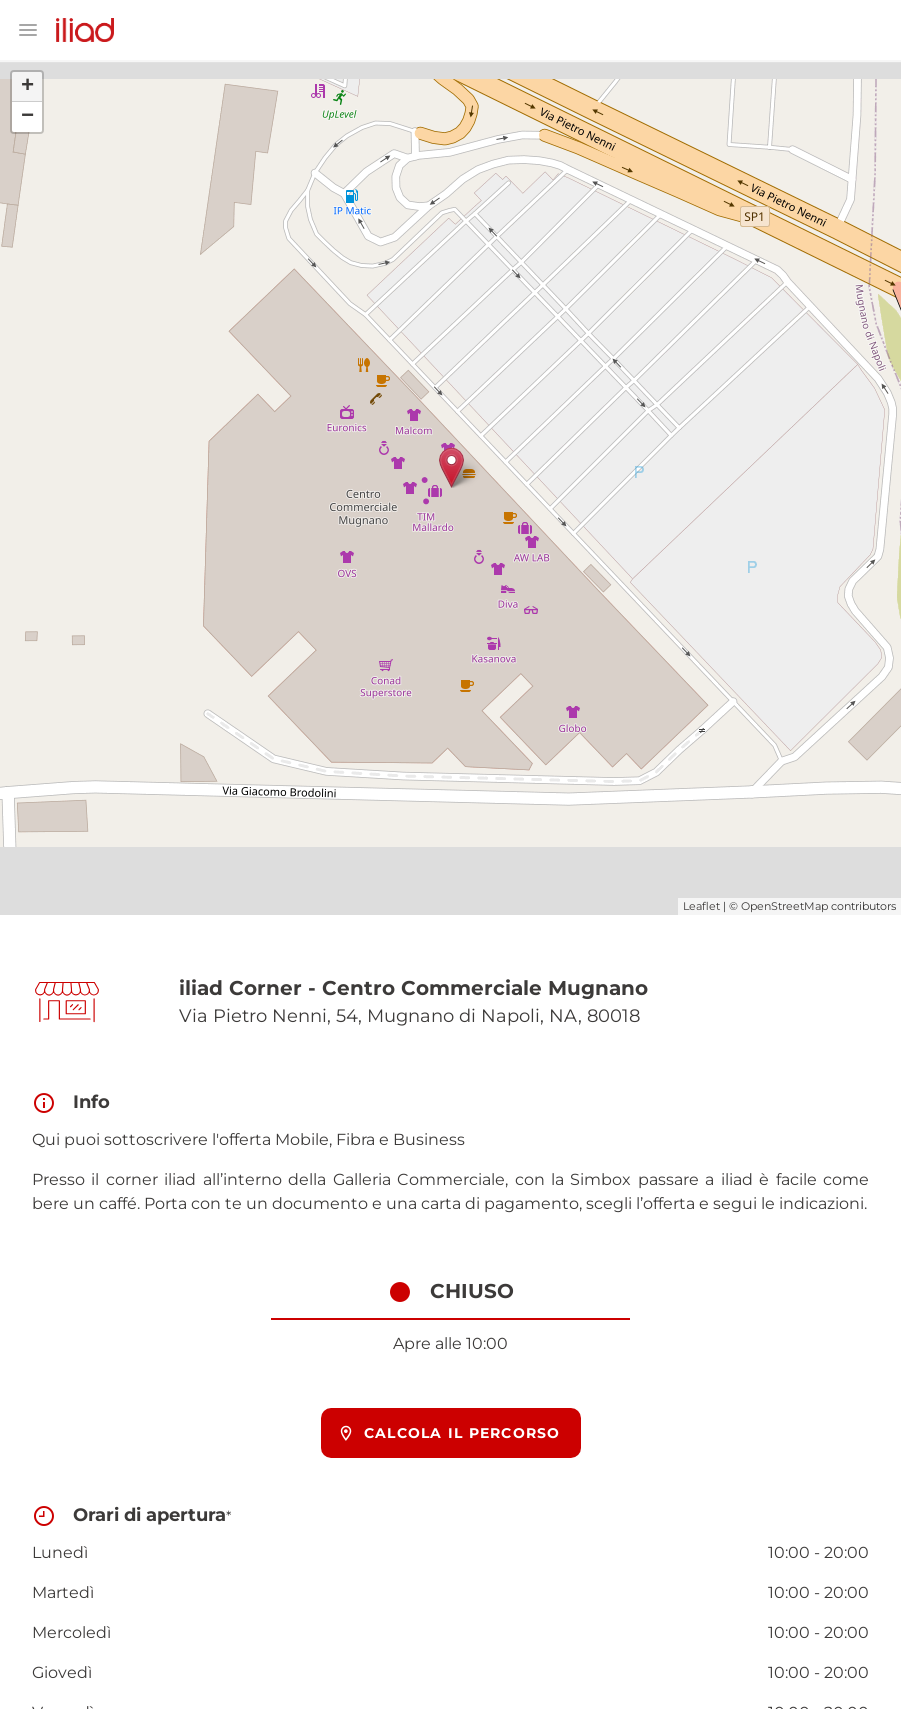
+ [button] (27, 87)
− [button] (27, 117)
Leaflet (701, 906)
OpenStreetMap (784, 906)
